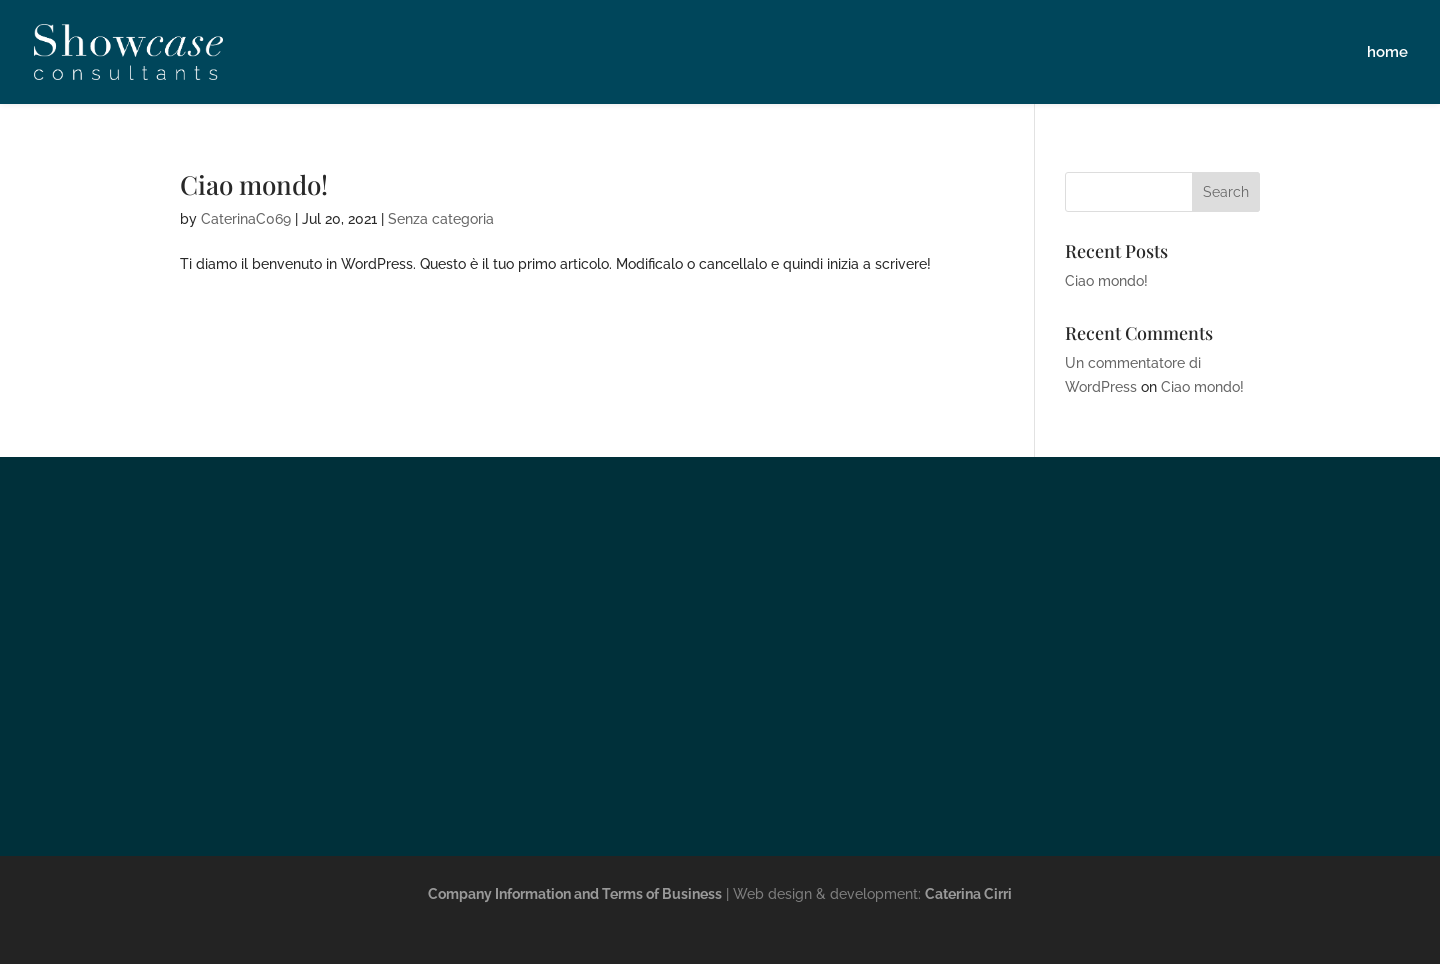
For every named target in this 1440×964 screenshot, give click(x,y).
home (1387, 53)
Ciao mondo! (254, 184)
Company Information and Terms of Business (575, 894)
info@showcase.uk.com (720, 786)
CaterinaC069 (246, 219)
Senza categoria (441, 219)
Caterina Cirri (968, 894)
